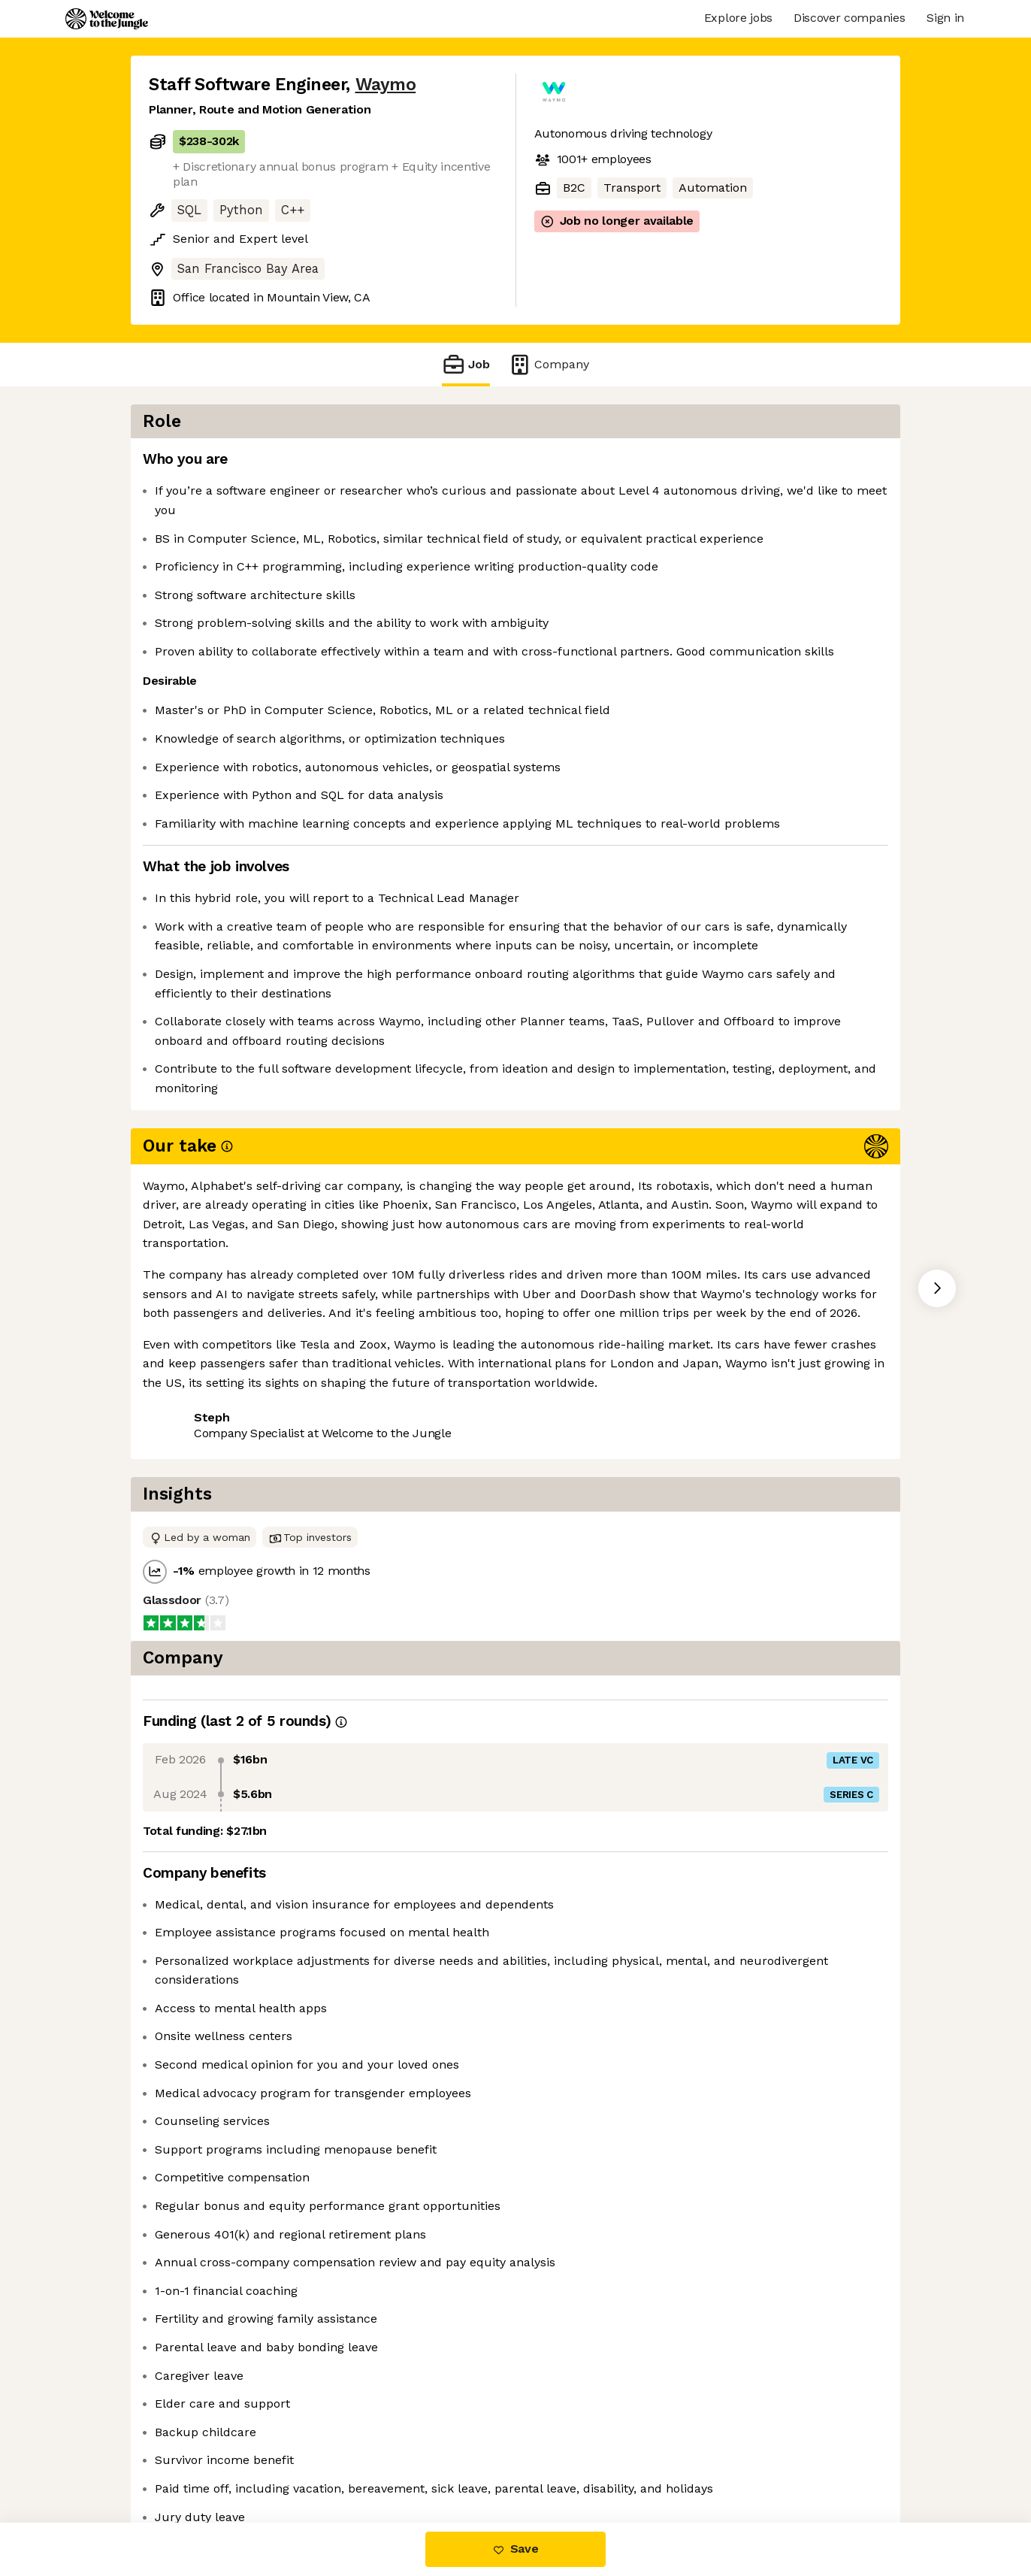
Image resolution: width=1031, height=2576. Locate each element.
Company (548, 364)
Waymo (385, 84)
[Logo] (106, 18)
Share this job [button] (190, 1455)
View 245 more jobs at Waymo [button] (342, 1455)
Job (466, 364)
